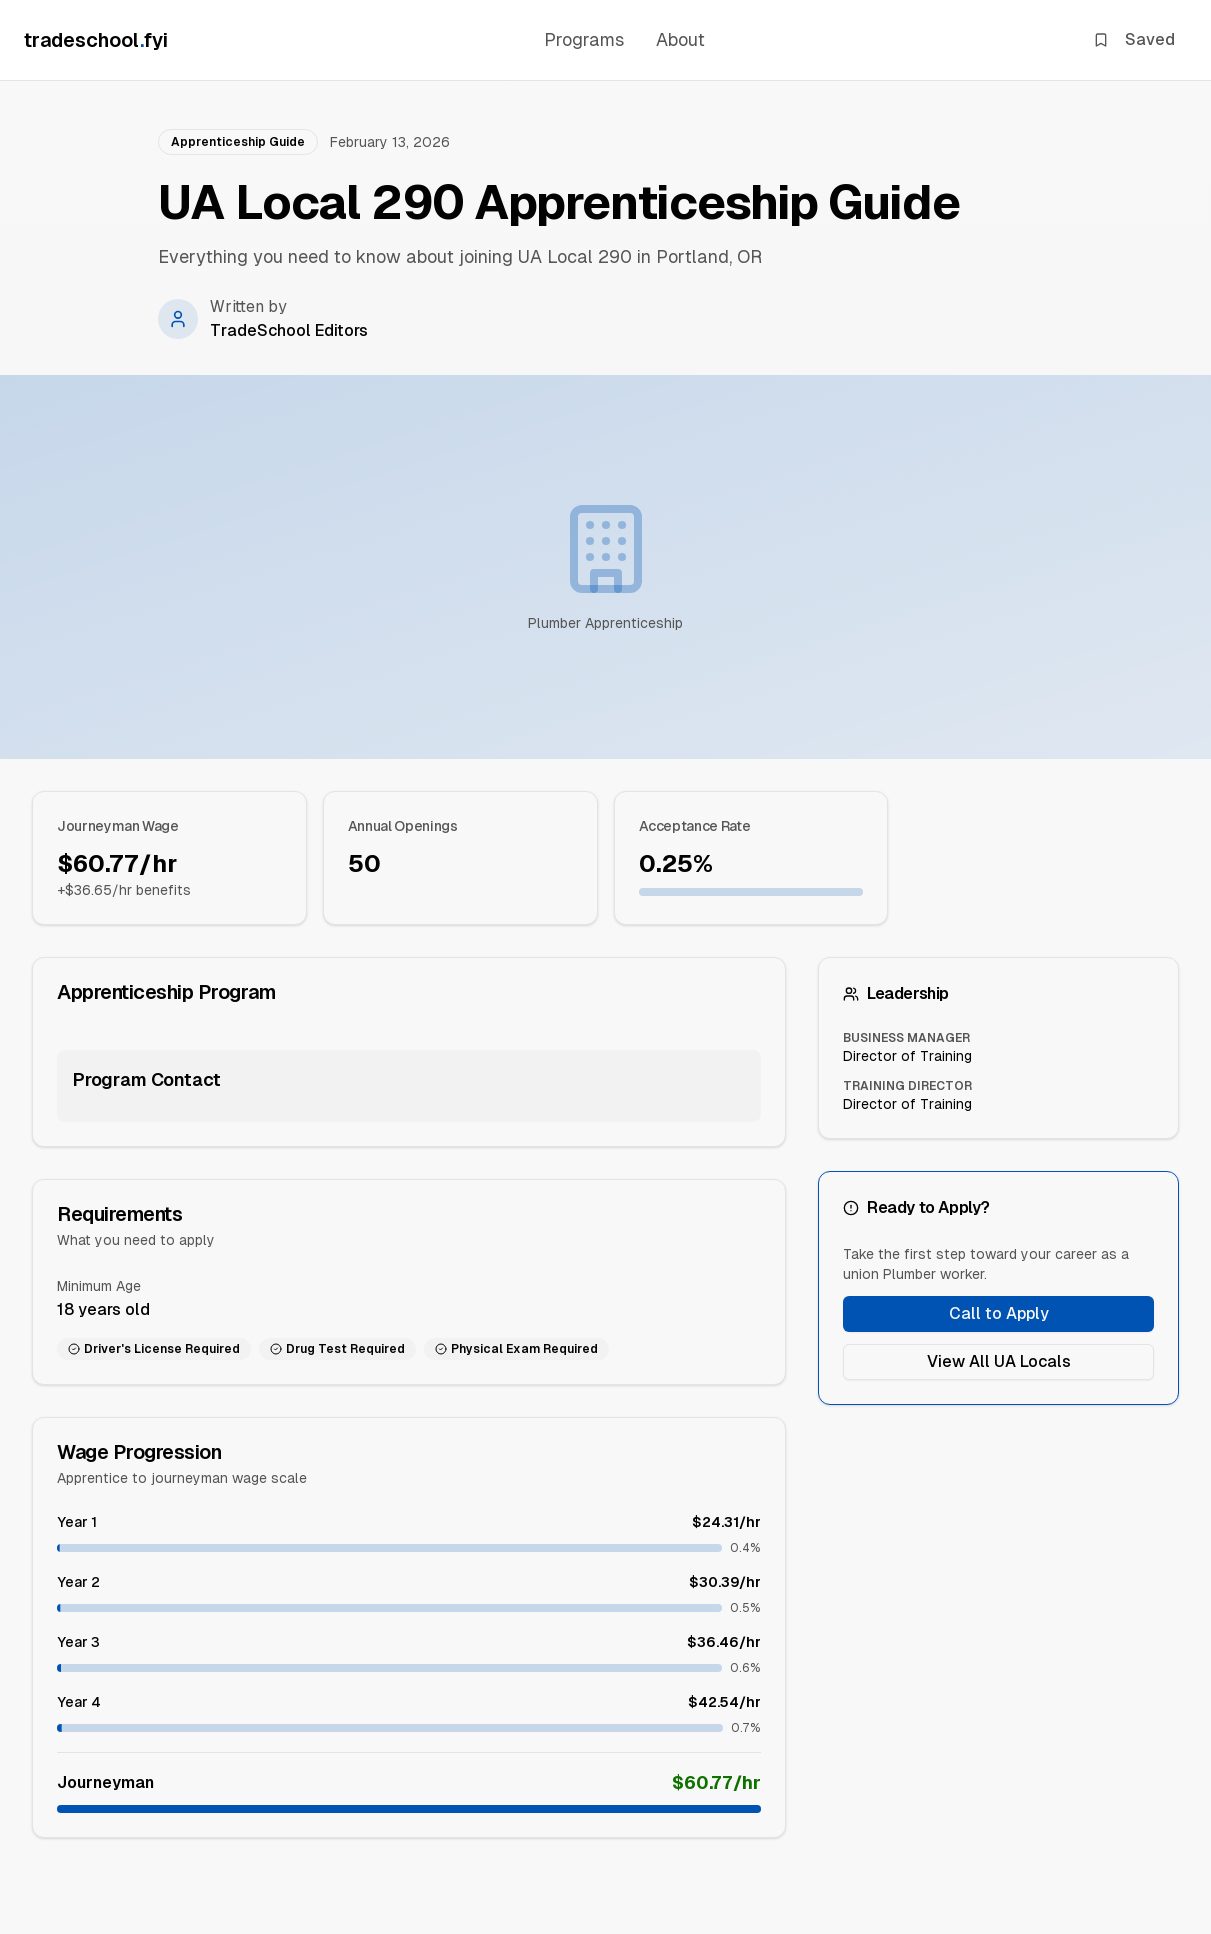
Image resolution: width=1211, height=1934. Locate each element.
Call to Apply (999, 1313)
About (680, 39)
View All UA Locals (999, 1361)
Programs (584, 39)
